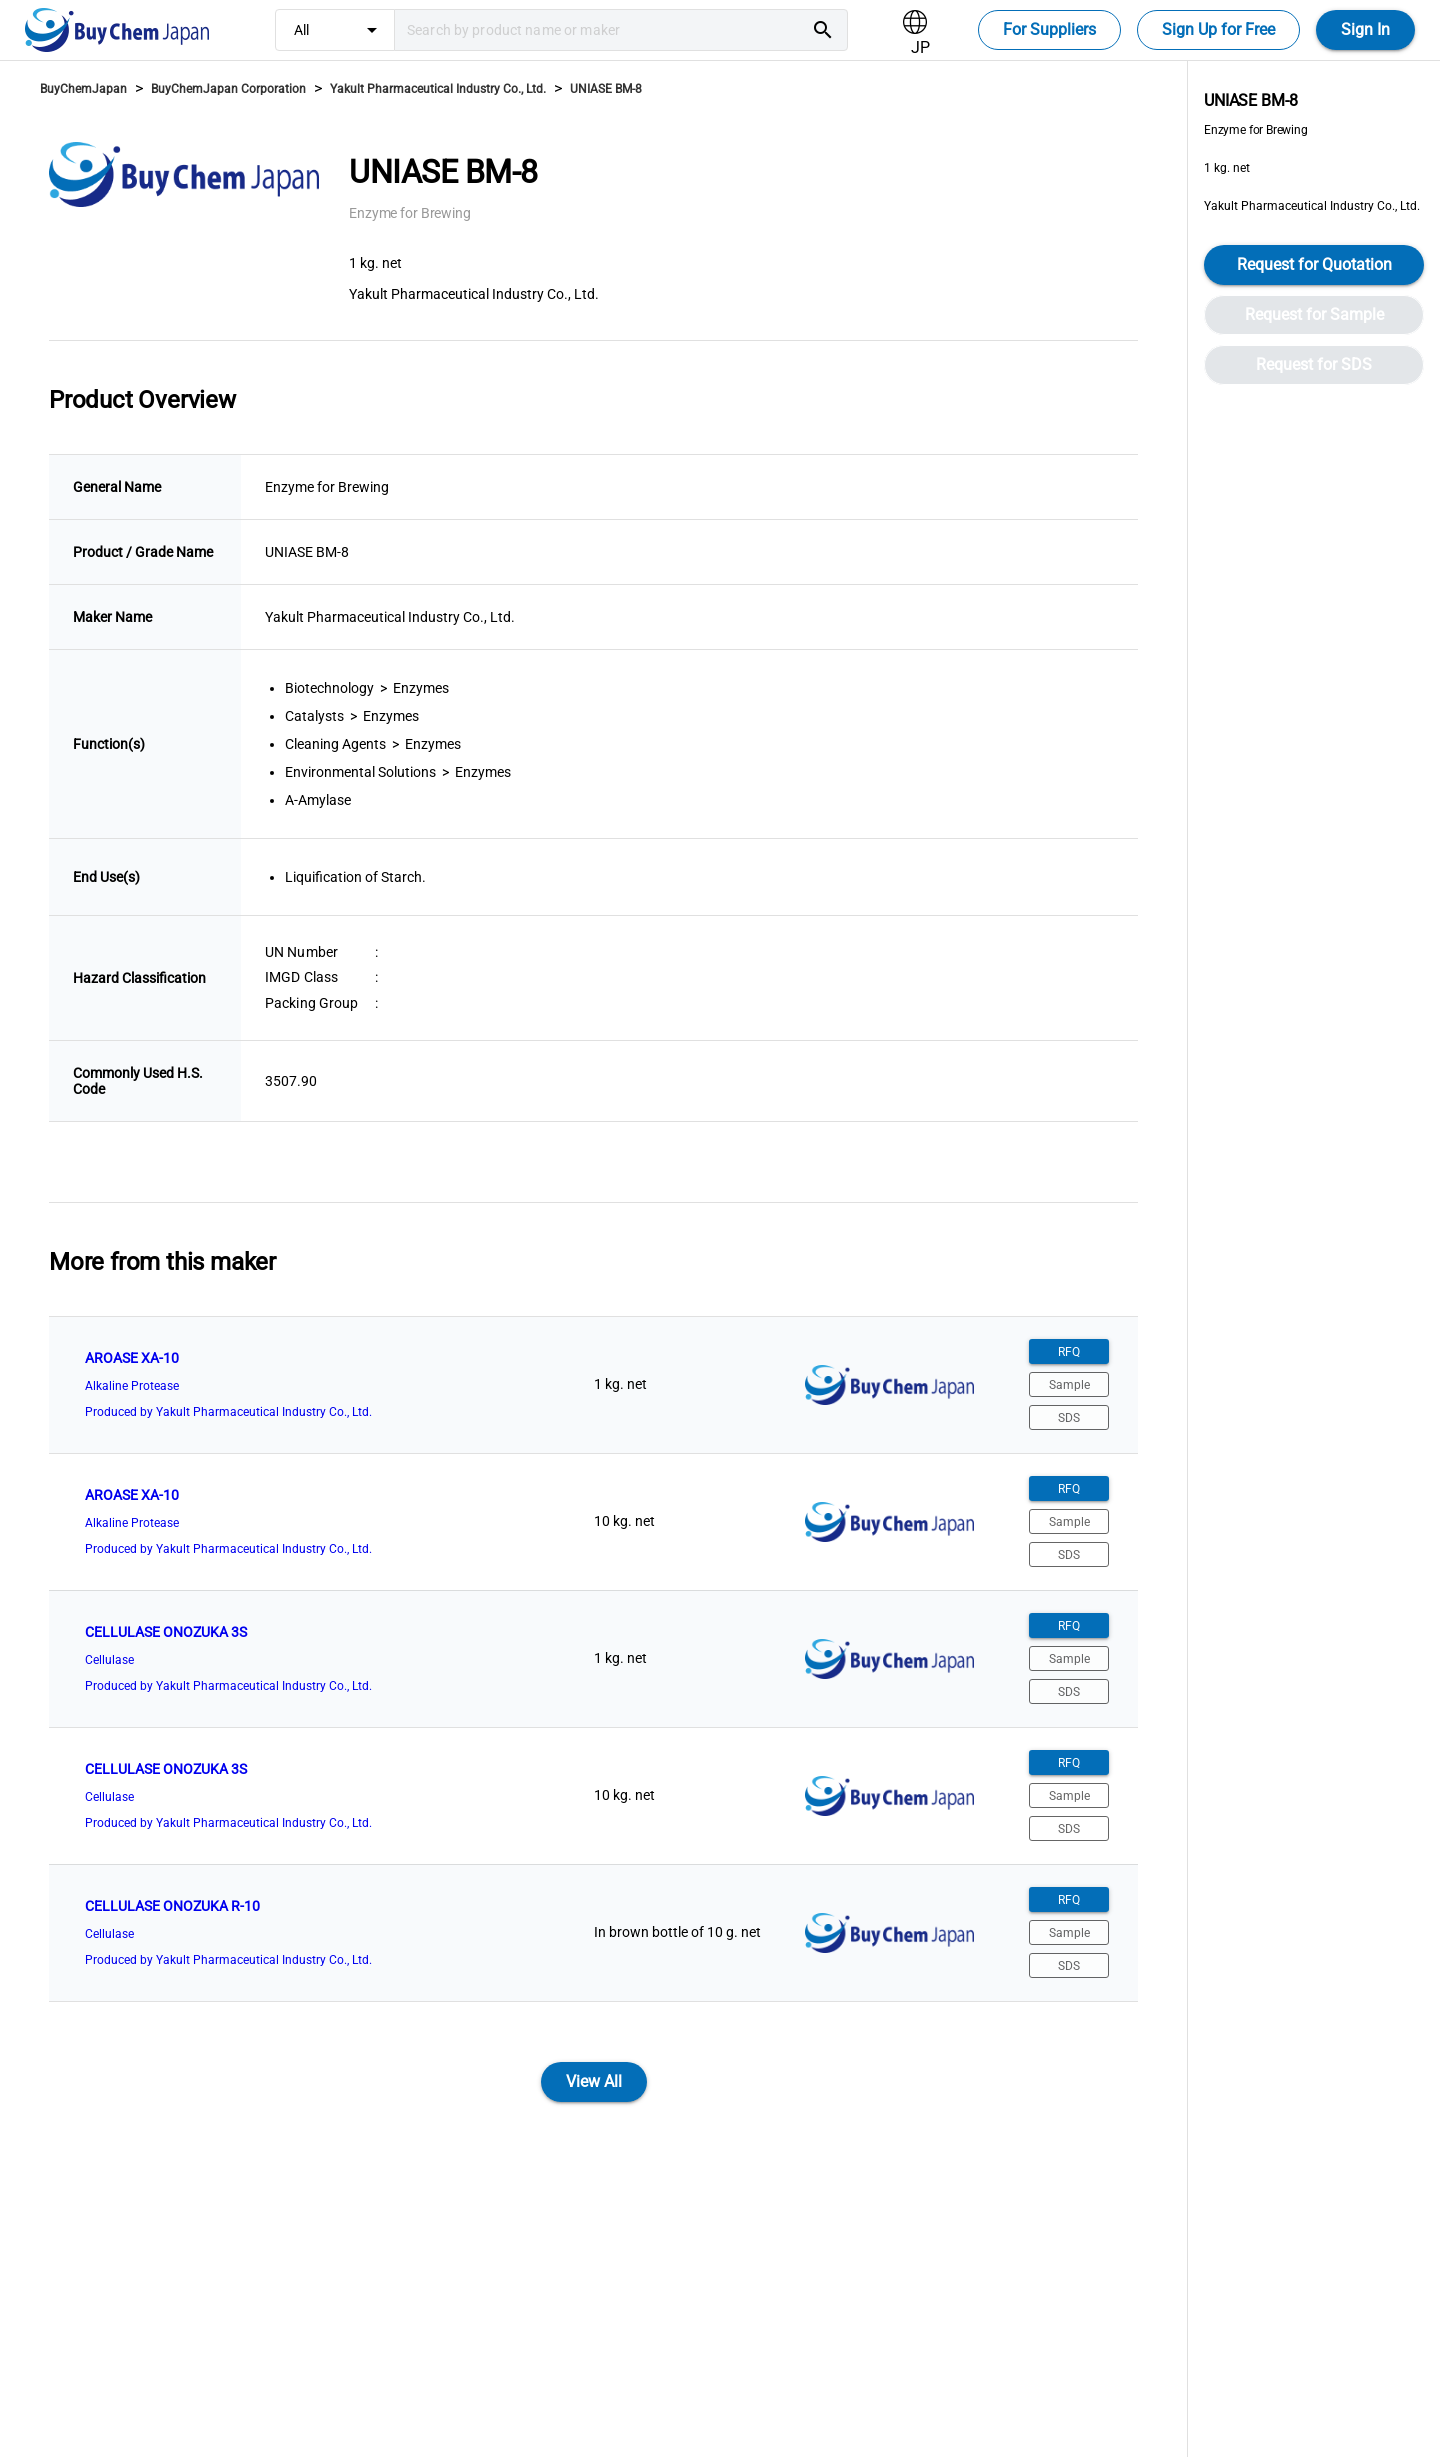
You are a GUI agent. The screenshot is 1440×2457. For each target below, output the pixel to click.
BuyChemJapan (83, 89)
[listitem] (593, 1385)
